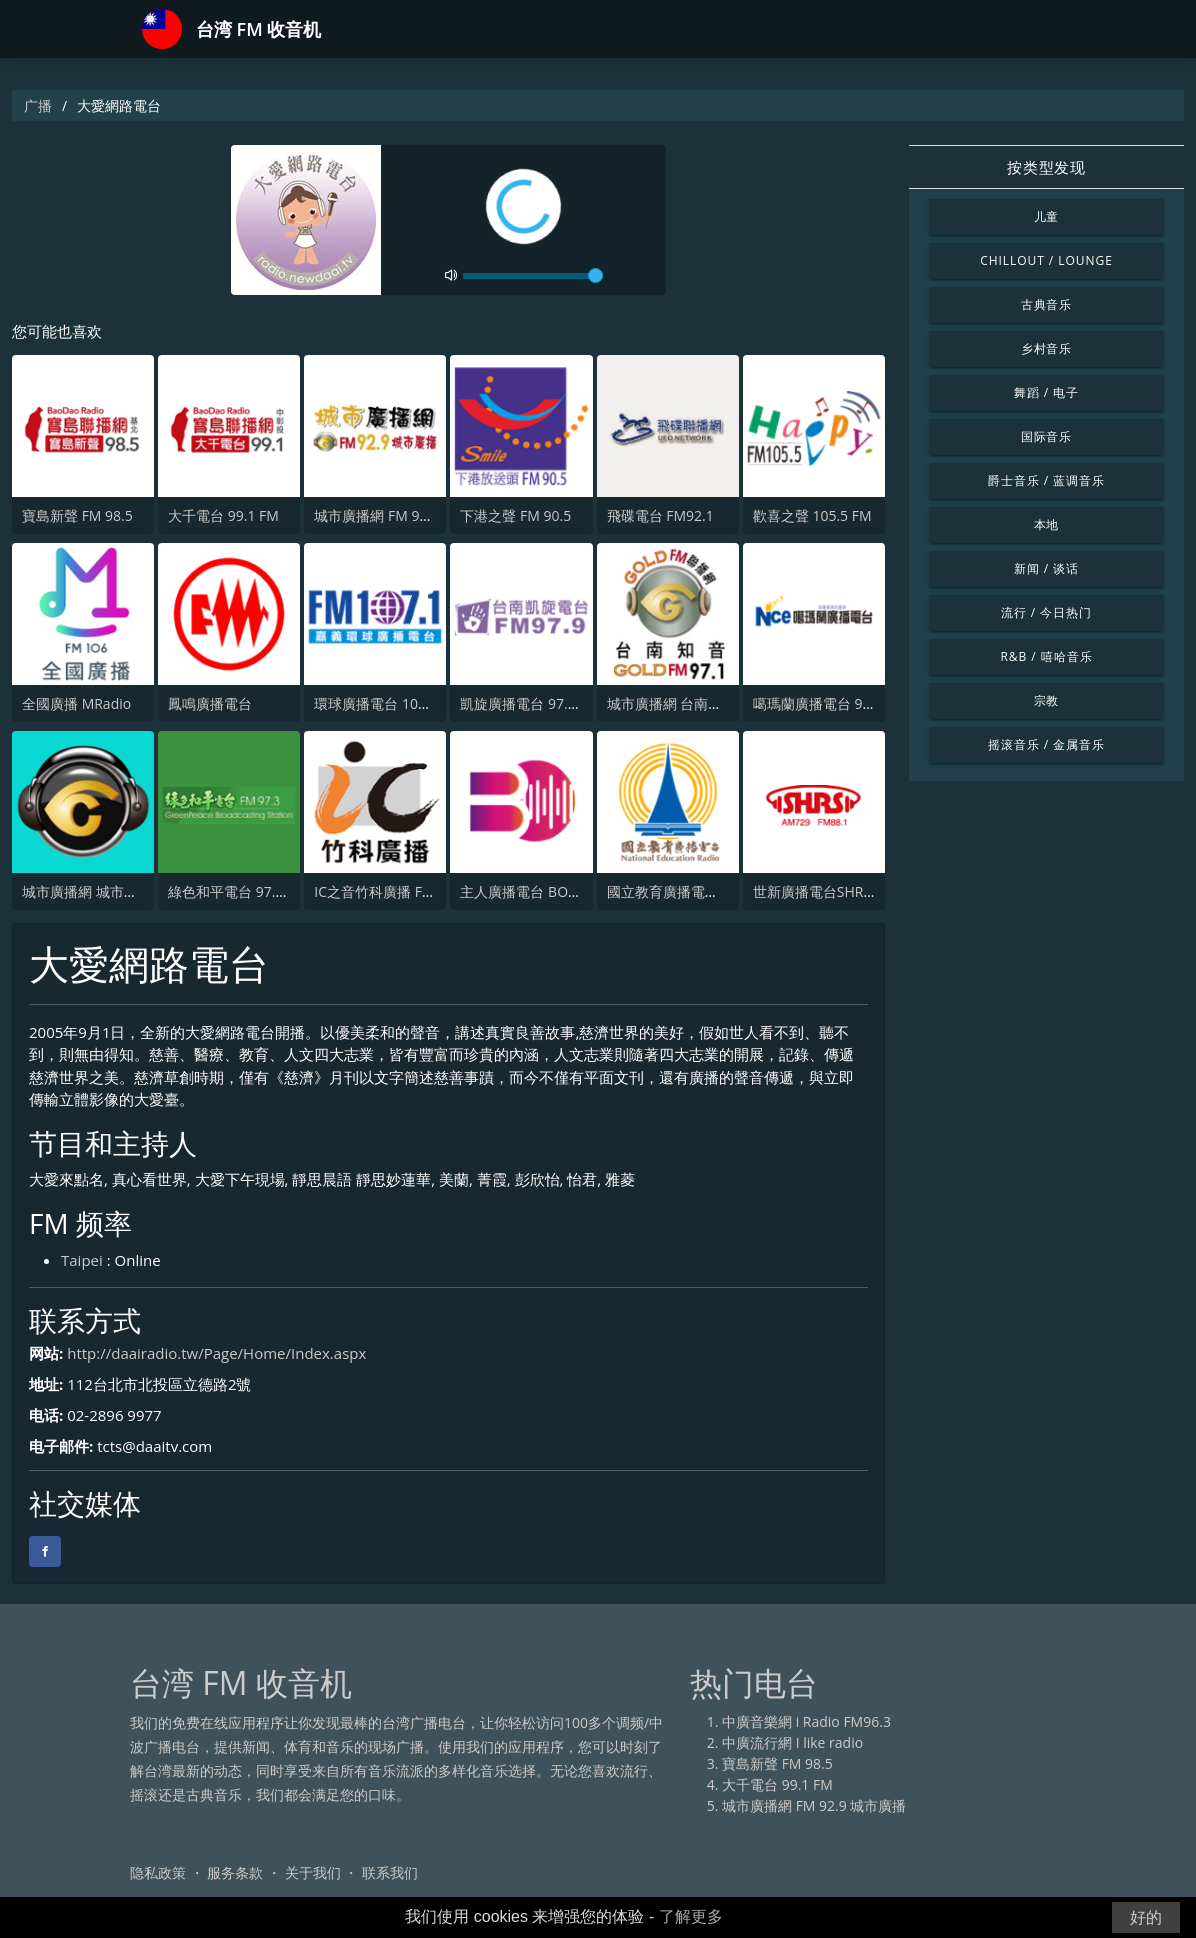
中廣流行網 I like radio (792, 1742)
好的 (1146, 1917)
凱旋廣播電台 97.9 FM (529, 703)
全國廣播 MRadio (76, 703)
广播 (38, 105)
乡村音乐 (1047, 348)
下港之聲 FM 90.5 (515, 515)
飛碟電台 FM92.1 (660, 515)
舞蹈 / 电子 (1046, 392)
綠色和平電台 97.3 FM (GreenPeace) (283, 891)
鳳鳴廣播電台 (210, 703)
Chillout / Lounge (1046, 260)
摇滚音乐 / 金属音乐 (1046, 744)
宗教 (1047, 700)
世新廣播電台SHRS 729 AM (838, 891)
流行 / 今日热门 (1046, 612)
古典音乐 (1047, 304)
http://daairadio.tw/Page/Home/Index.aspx (216, 1353)
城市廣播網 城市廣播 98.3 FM (114, 891)
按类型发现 (1046, 167)
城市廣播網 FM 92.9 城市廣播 (406, 515)
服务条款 (235, 1872)
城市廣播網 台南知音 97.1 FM (699, 703)
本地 (1047, 524)
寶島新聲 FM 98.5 (77, 515)
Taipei (82, 1260)
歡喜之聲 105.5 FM (812, 515)
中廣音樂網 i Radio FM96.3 (806, 1721)
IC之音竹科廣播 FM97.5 (388, 891)
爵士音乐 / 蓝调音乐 (1046, 480)
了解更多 (691, 1916)
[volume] (533, 276)
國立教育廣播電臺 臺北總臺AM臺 (710, 891)
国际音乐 (1047, 436)
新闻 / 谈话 (1046, 568)
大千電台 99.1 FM (223, 515)
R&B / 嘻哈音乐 (1046, 656)
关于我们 (313, 1872)
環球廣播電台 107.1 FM (387, 703)
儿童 (1047, 216)
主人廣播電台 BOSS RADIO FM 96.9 (572, 891)
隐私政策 (158, 1872)
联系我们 (390, 1872)
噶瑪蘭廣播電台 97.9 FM (829, 703)
